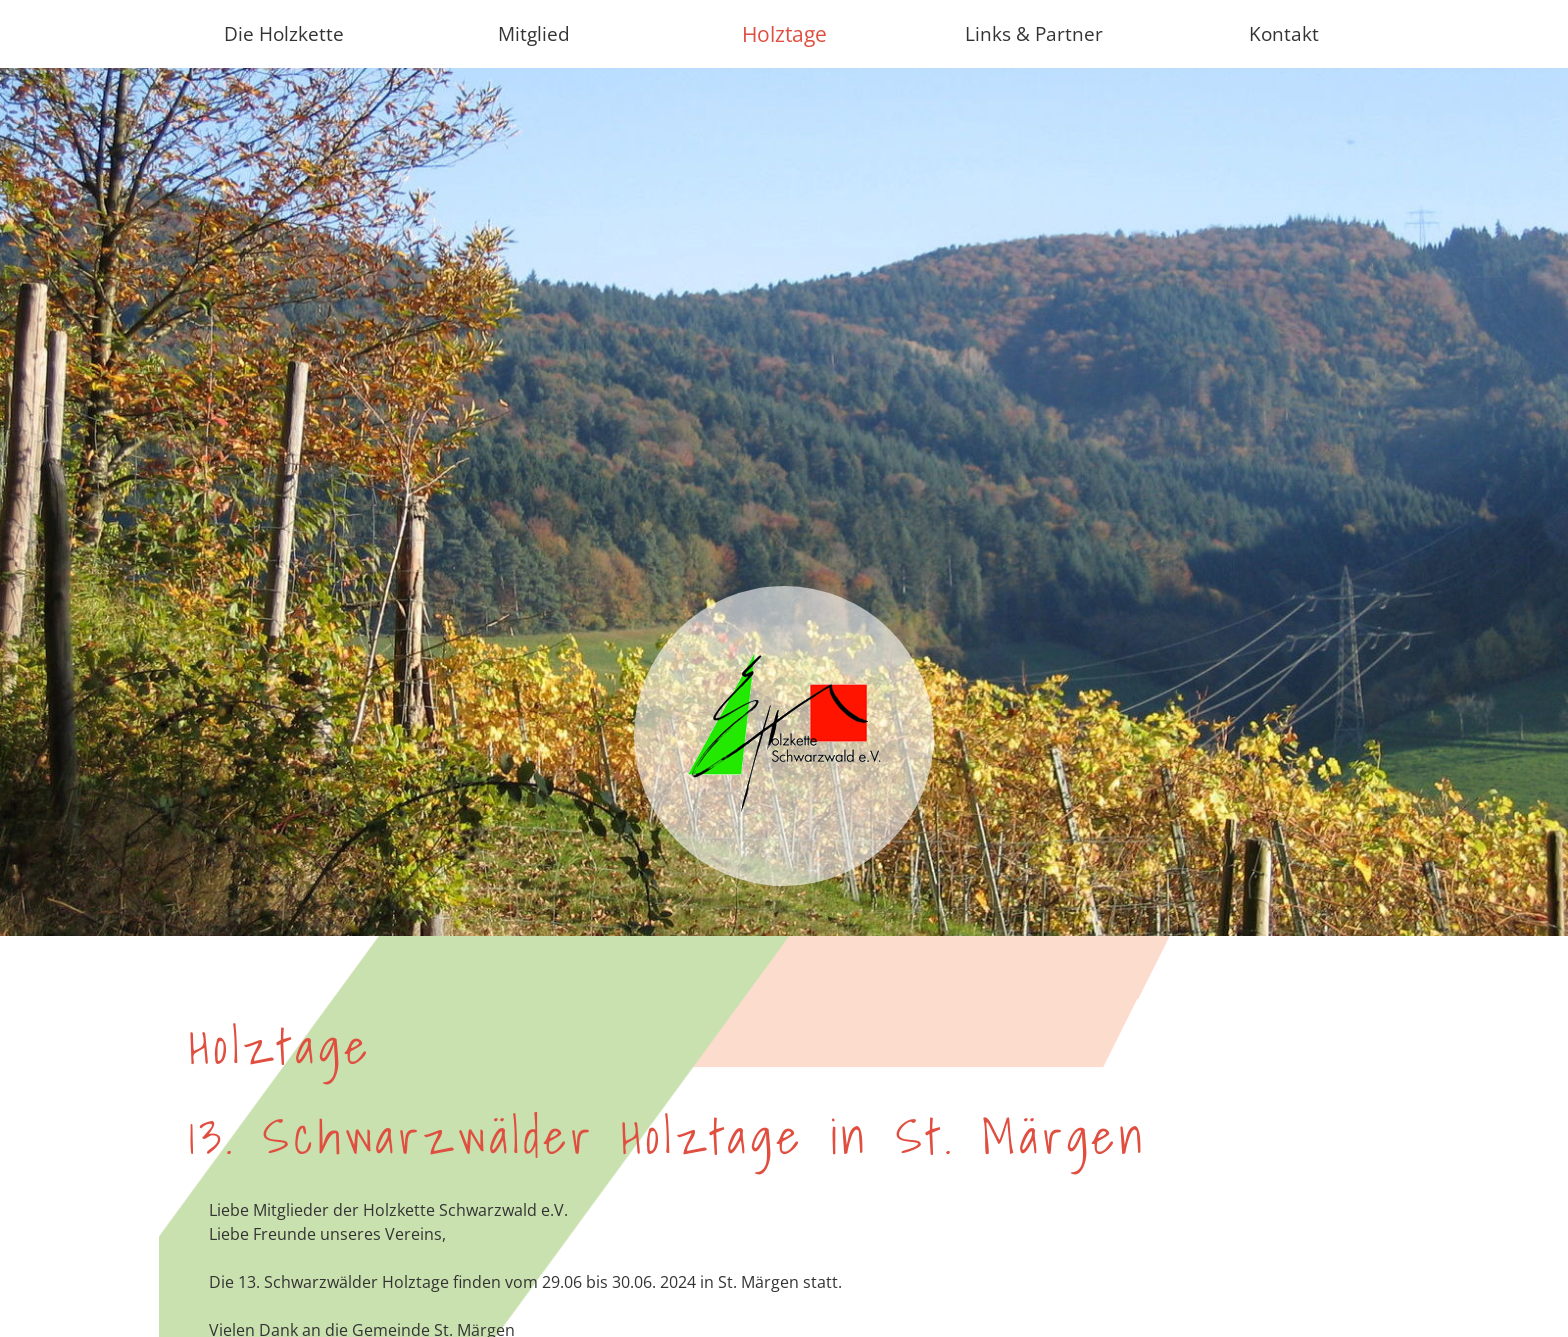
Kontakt (1284, 33)
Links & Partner (1034, 33)
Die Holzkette (284, 33)
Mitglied (534, 33)
